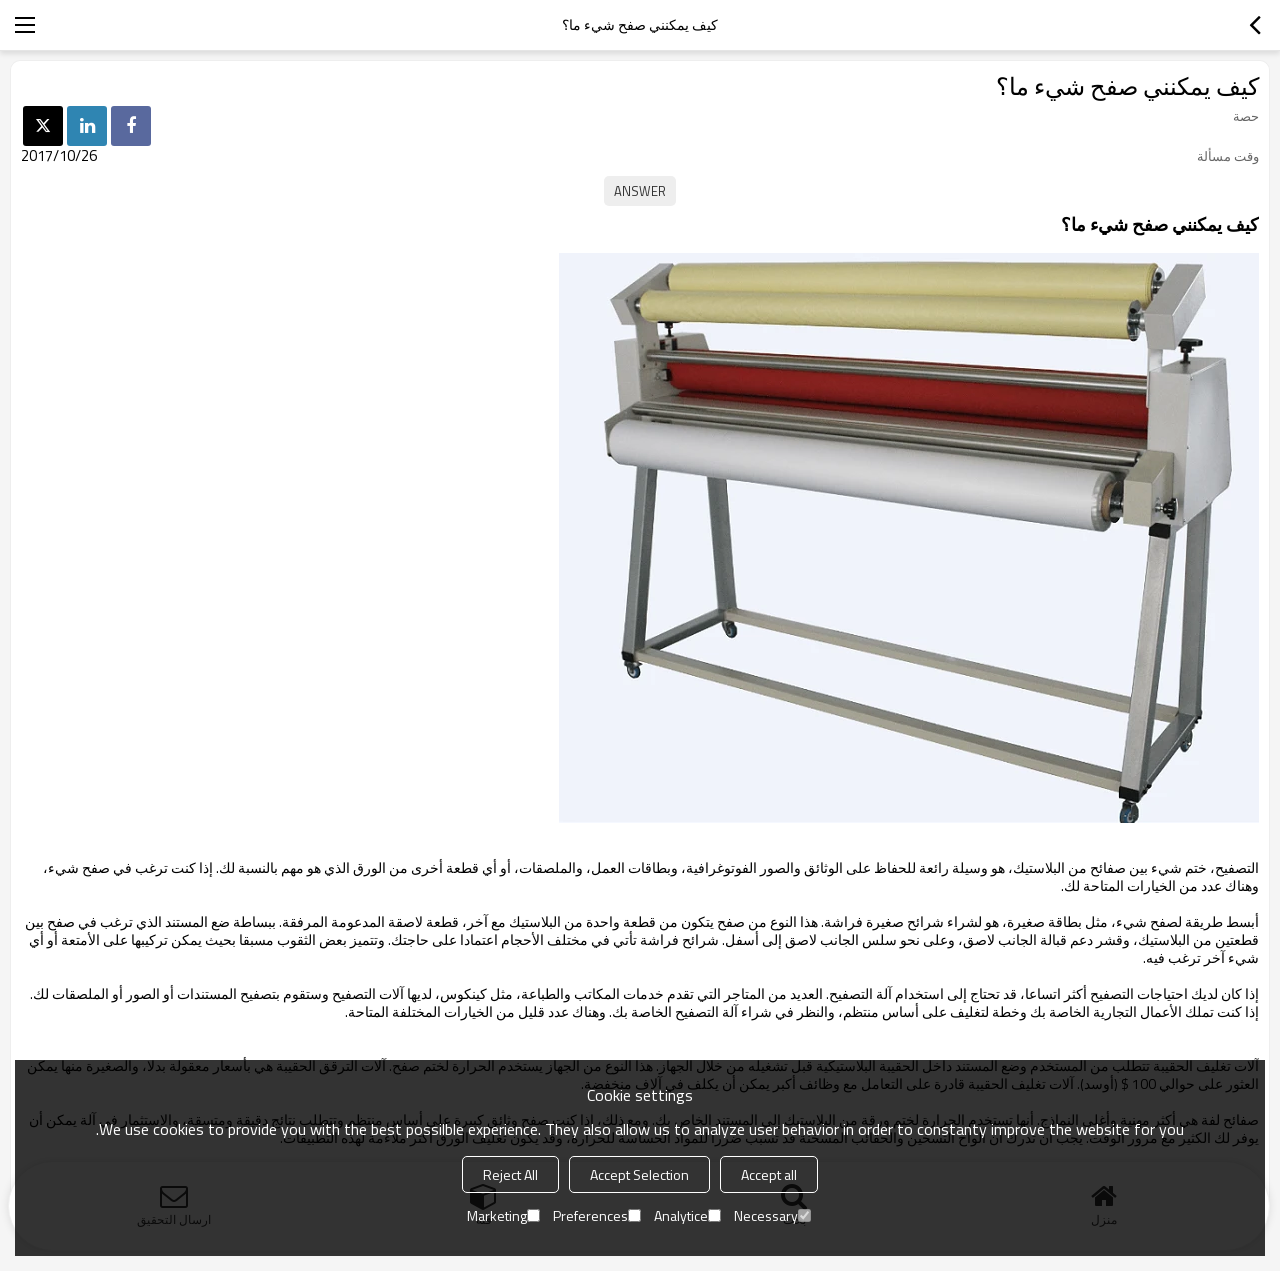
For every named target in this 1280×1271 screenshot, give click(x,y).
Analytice (687, 1215)
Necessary (772, 1215)
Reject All (510, 1174)
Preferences (597, 1215)
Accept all (769, 1174)
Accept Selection (639, 1174)
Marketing (503, 1215)
